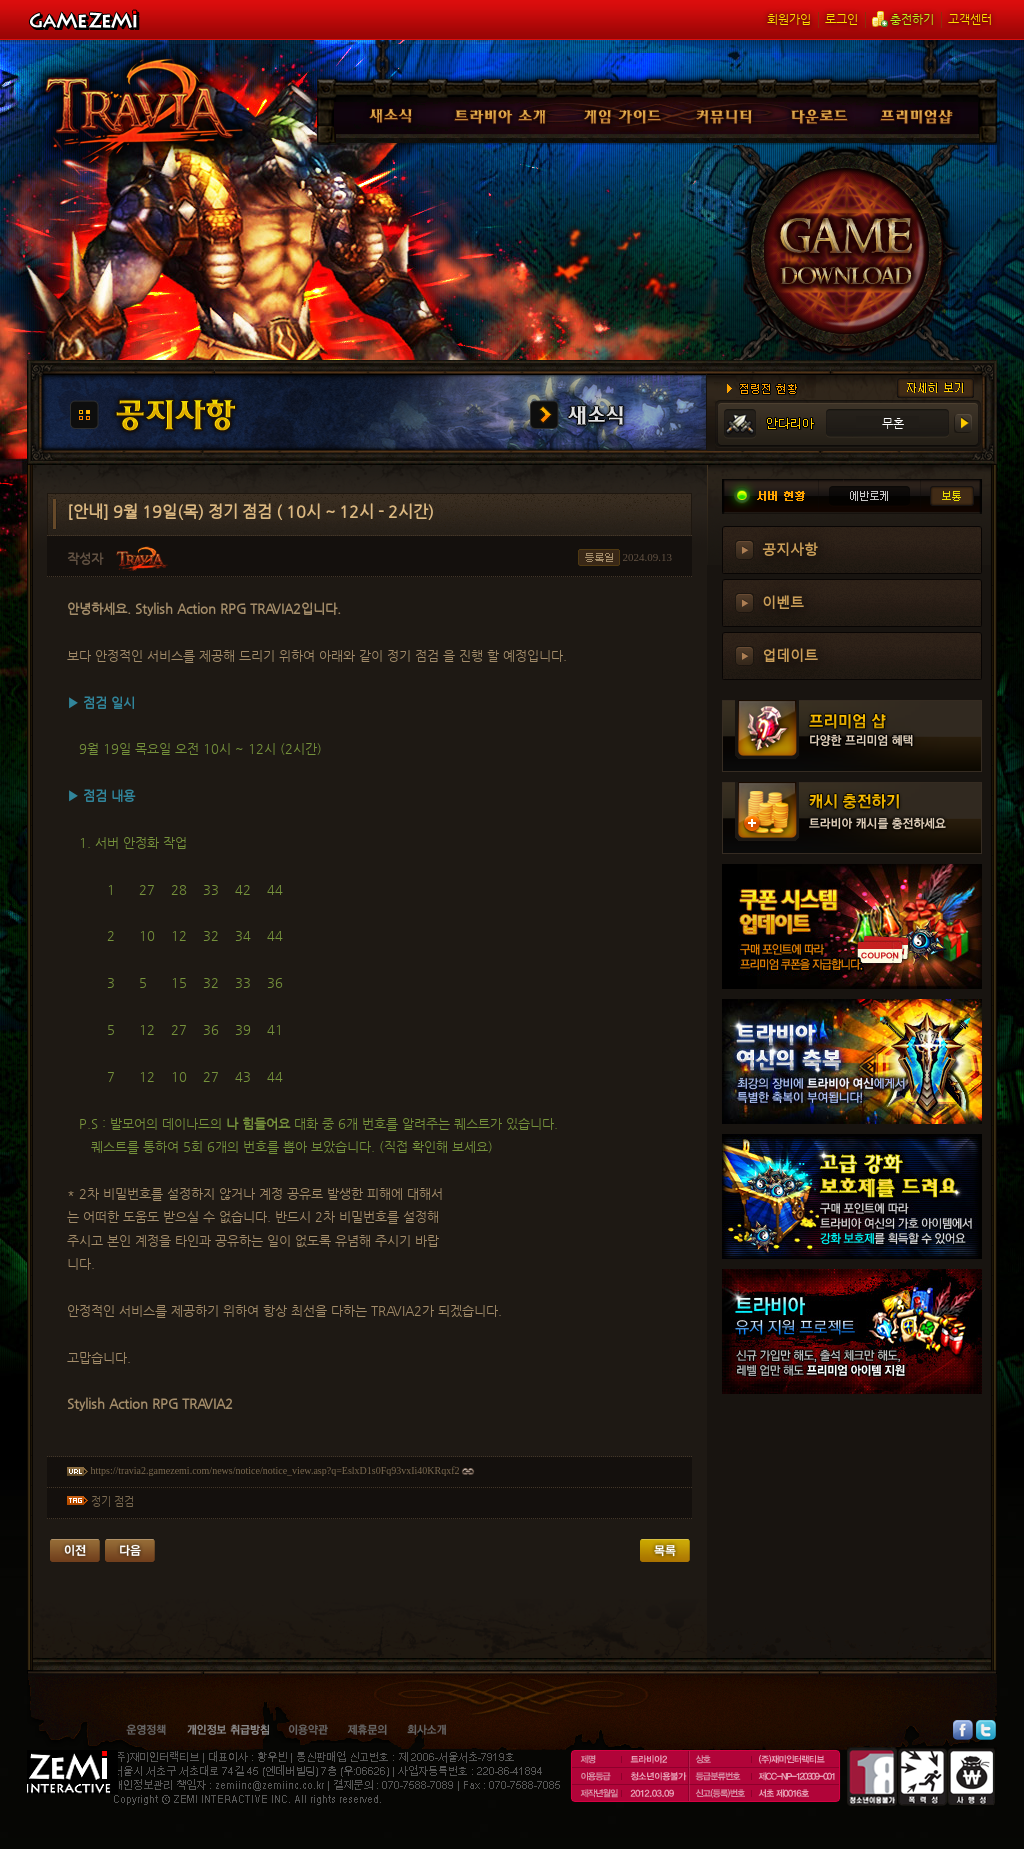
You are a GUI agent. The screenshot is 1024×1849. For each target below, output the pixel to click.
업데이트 (790, 654)
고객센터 (970, 19)
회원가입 (789, 19)
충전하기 (903, 19)
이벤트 (783, 601)
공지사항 (790, 548)
